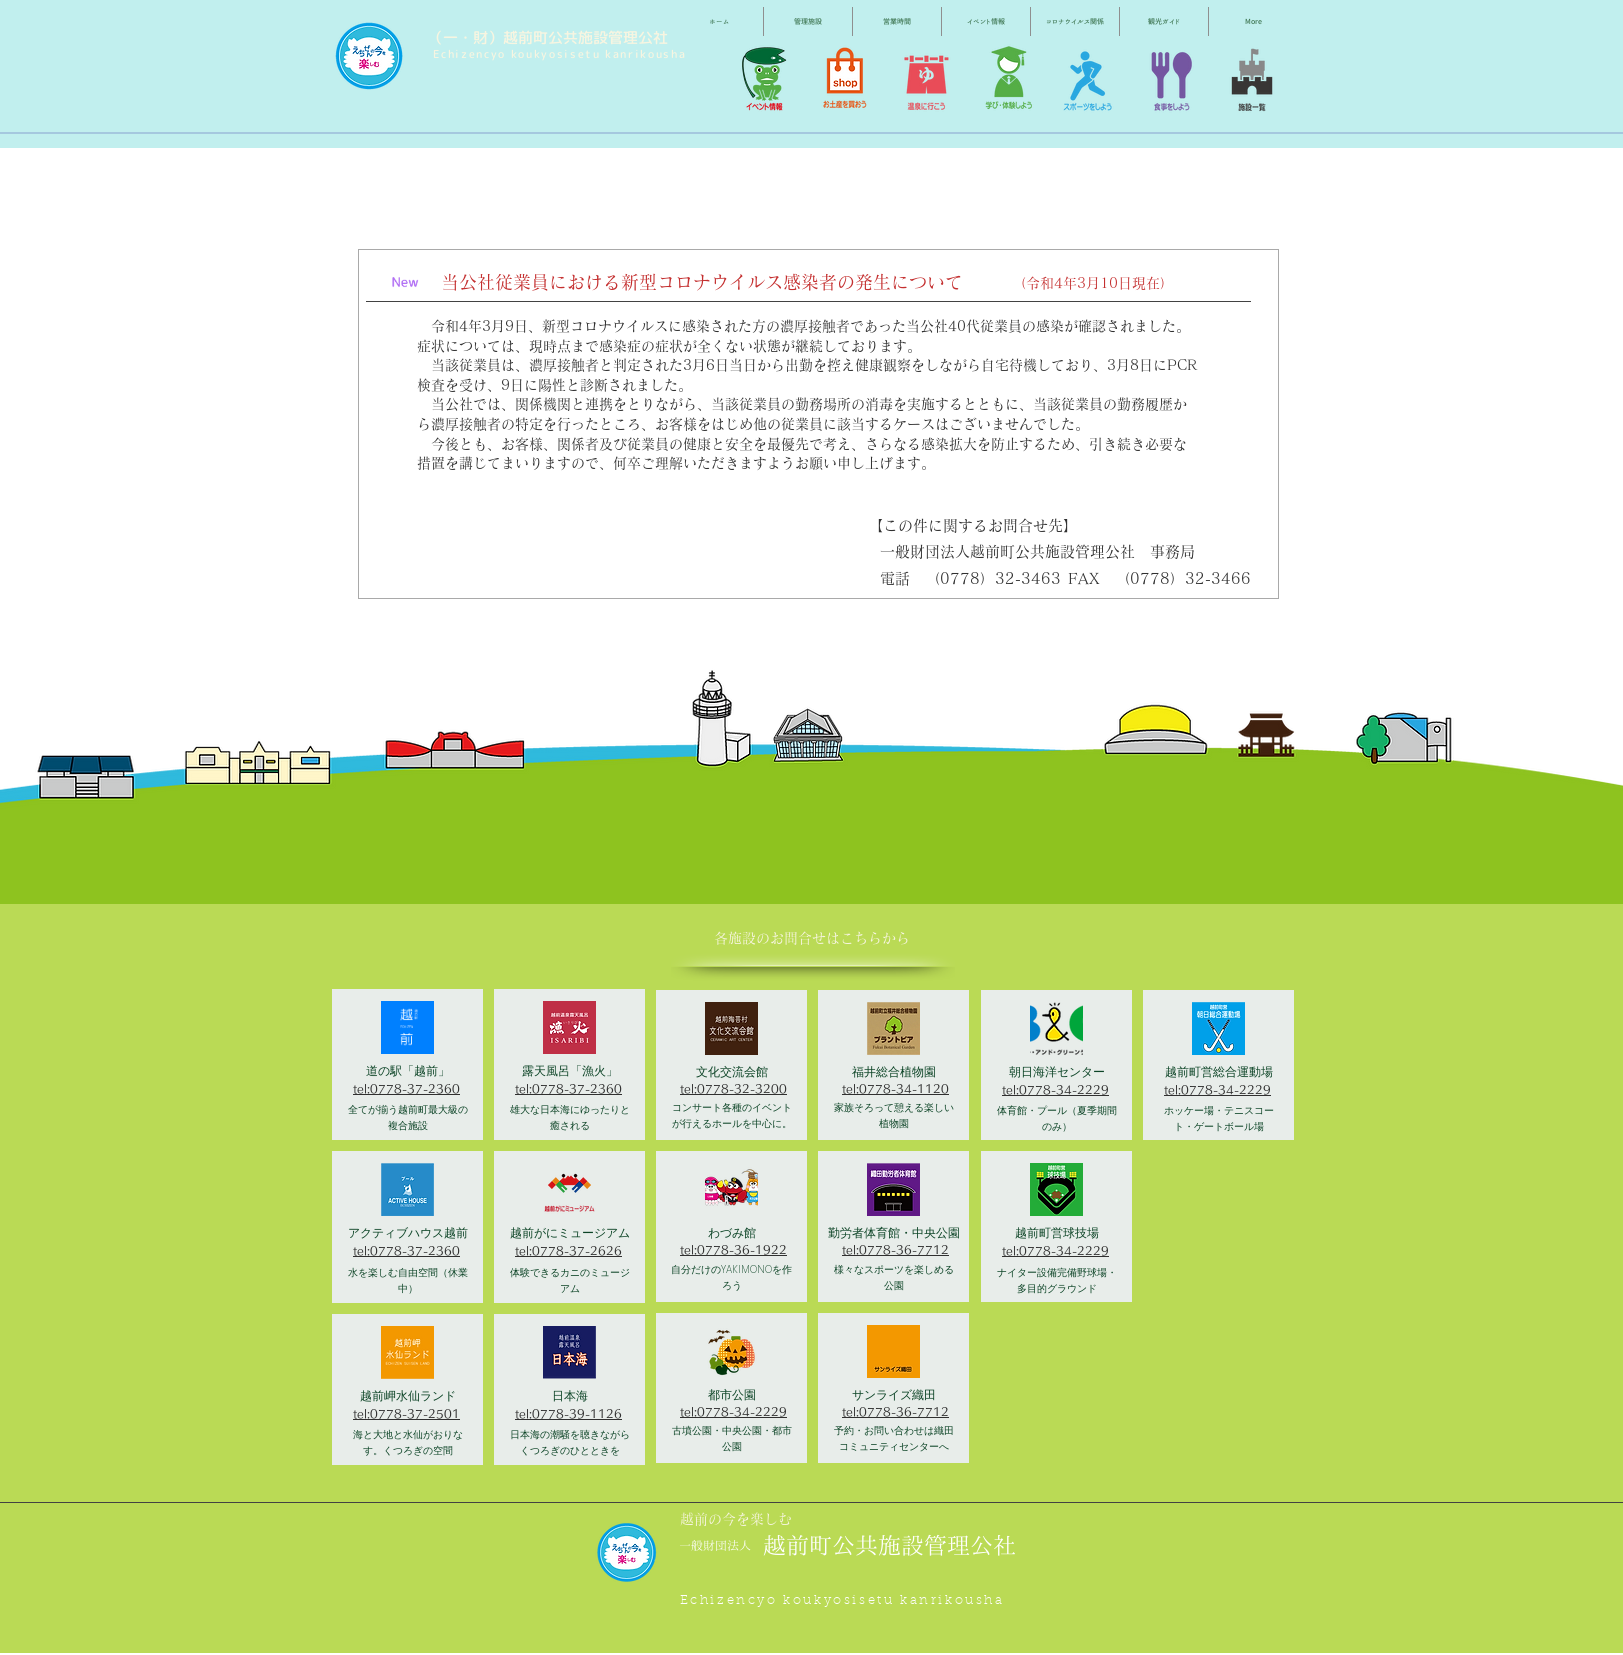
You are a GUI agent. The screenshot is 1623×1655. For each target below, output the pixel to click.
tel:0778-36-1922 (733, 1249)
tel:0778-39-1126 (568, 1413)
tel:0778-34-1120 (895, 1088)
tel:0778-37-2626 (568, 1250)
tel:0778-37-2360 (406, 1088)
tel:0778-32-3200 (733, 1088)
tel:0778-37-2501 (406, 1413)
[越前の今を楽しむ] (741, 1519)
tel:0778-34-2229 (733, 1411)
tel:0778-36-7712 (895, 1249)
